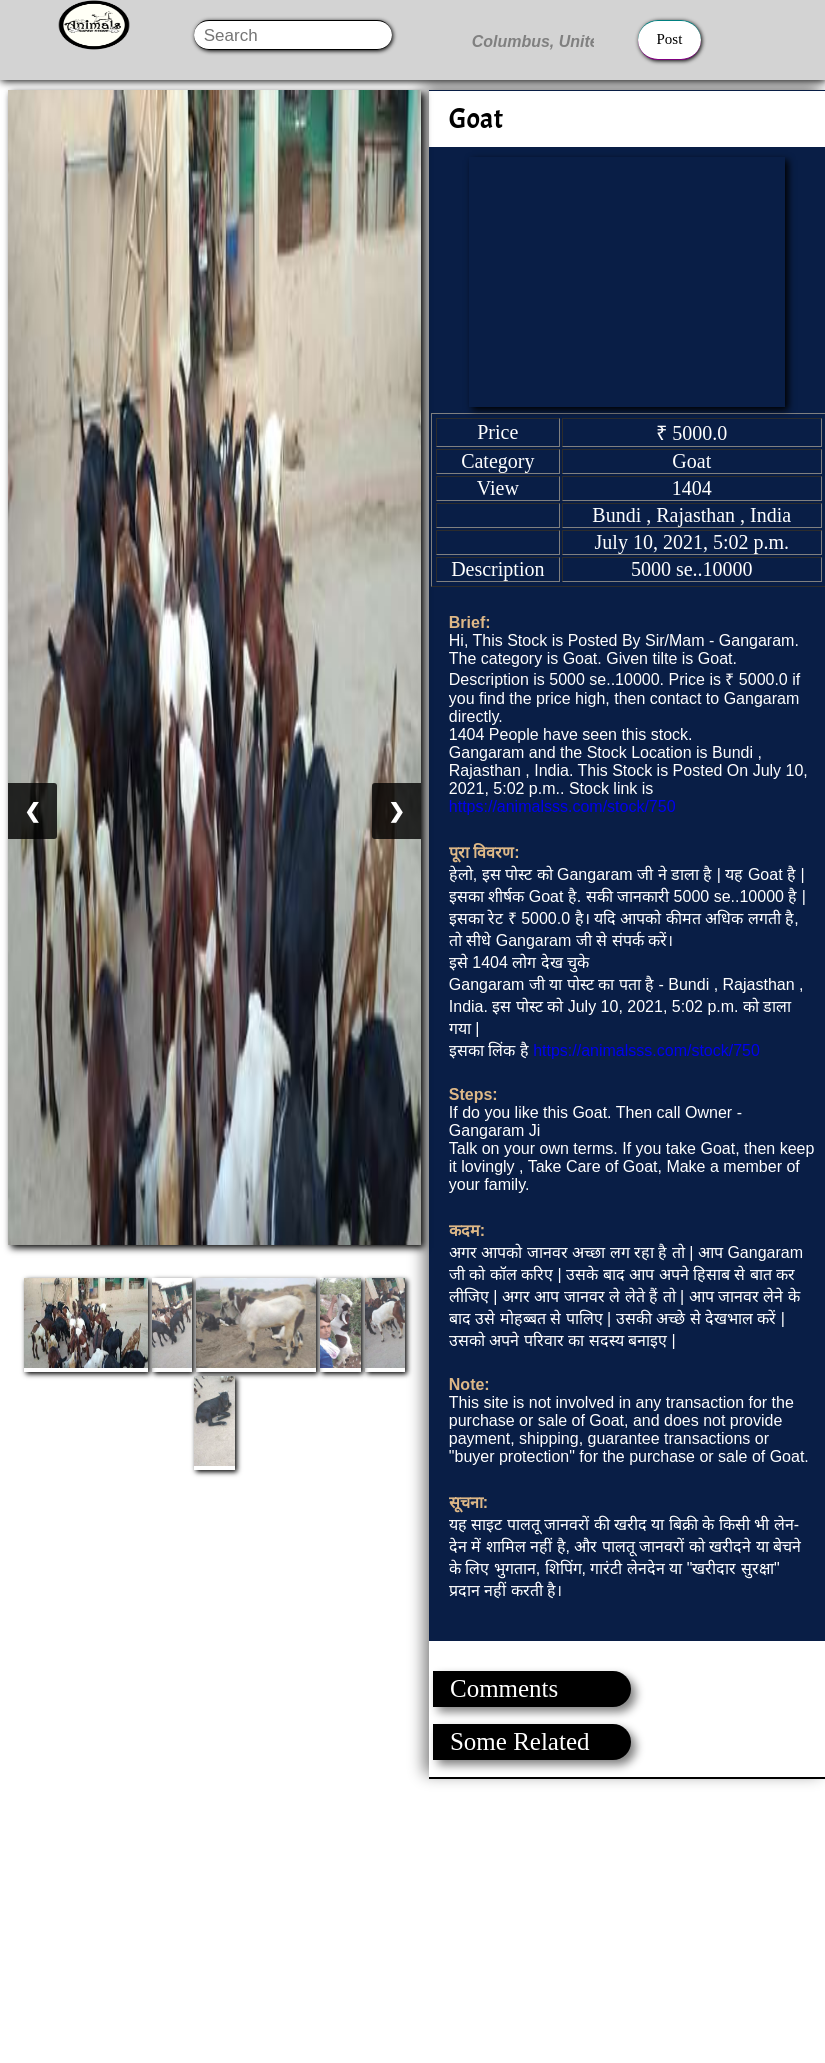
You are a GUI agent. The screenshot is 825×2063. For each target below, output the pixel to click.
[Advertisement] (411, 1919)
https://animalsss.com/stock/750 (562, 806)
